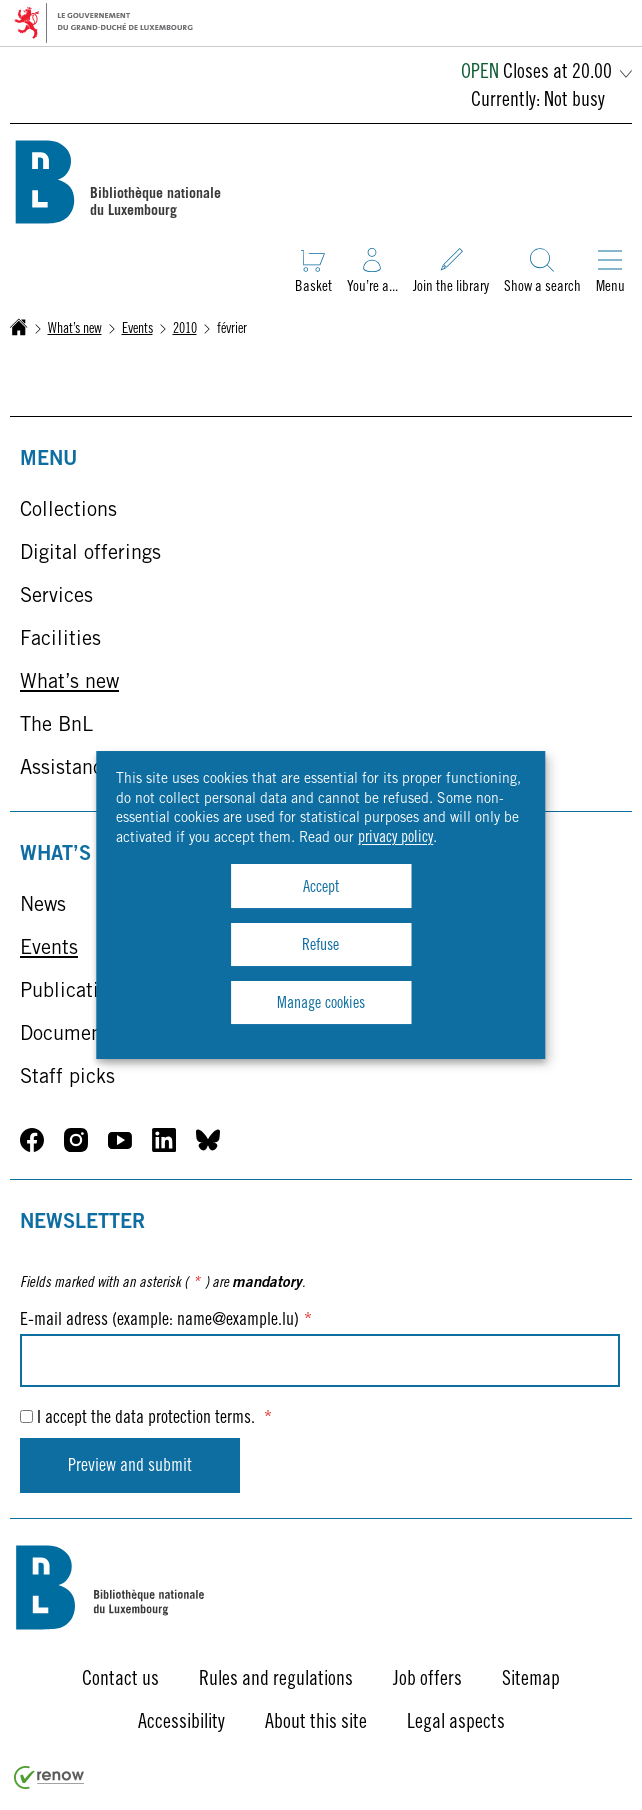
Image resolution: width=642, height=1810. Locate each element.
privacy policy (395, 838)
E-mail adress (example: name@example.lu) (166, 1321)
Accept (321, 888)
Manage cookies (321, 1004)
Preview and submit (130, 1467)
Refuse (320, 946)
